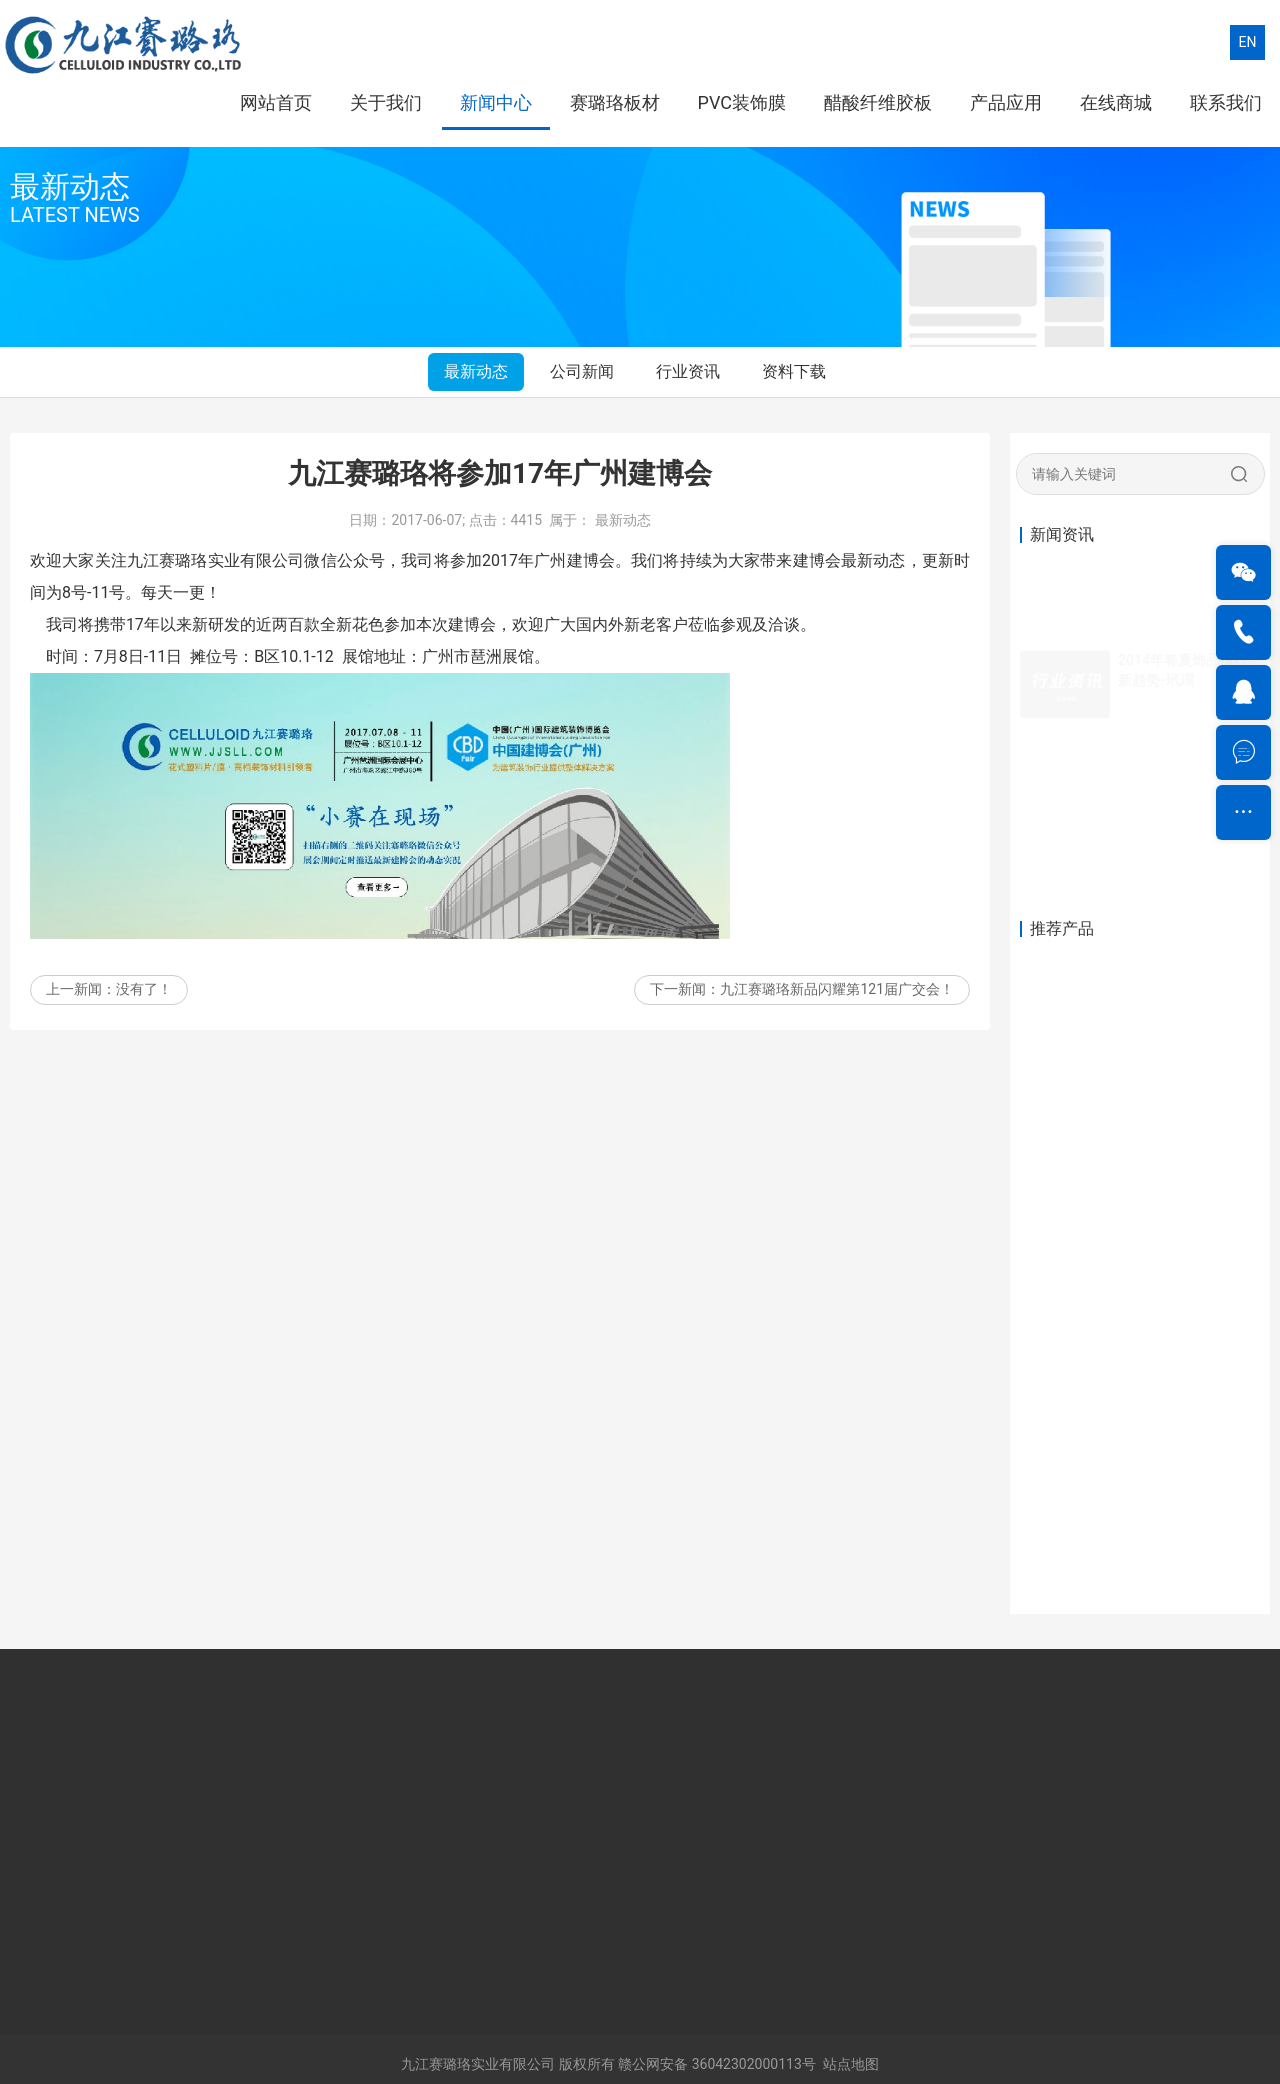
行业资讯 (688, 371)
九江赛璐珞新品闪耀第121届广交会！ (837, 999)
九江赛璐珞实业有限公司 (478, 2064)
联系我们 (1226, 102)
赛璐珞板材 (615, 102)
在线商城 (1116, 102)
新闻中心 (496, 102)
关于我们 (386, 102)
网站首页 (276, 102)
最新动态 (476, 371)
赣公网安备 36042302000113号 (717, 2064)
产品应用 (1006, 102)
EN (1248, 42)
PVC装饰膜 (742, 102)
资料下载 (794, 371)
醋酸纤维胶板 (878, 102)
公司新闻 (582, 371)
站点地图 (851, 2064)
